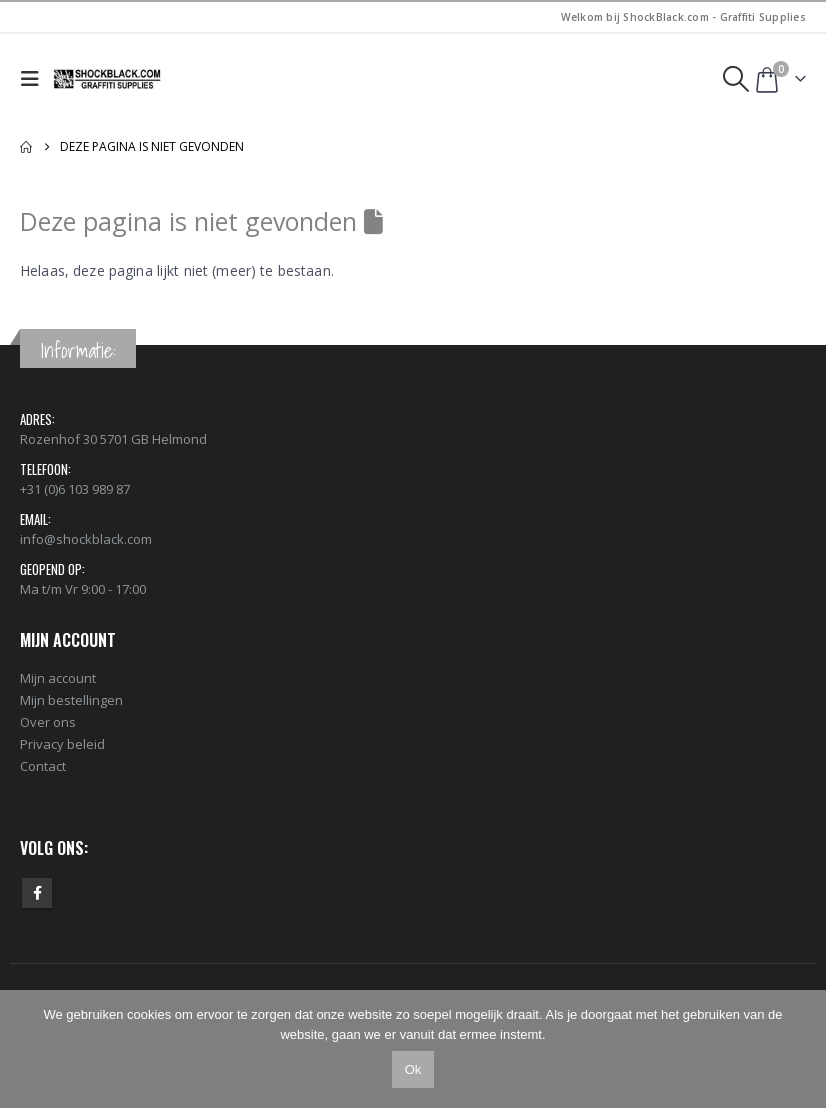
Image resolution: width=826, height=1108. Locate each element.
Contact (43, 766)
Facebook (37, 893)
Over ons (48, 722)
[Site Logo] (108, 79)
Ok (413, 1069)
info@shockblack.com (86, 539)
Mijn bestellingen (71, 700)
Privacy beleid (62, 744)
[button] (34, 79)
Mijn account (58, 678)
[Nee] (801, 1049)
